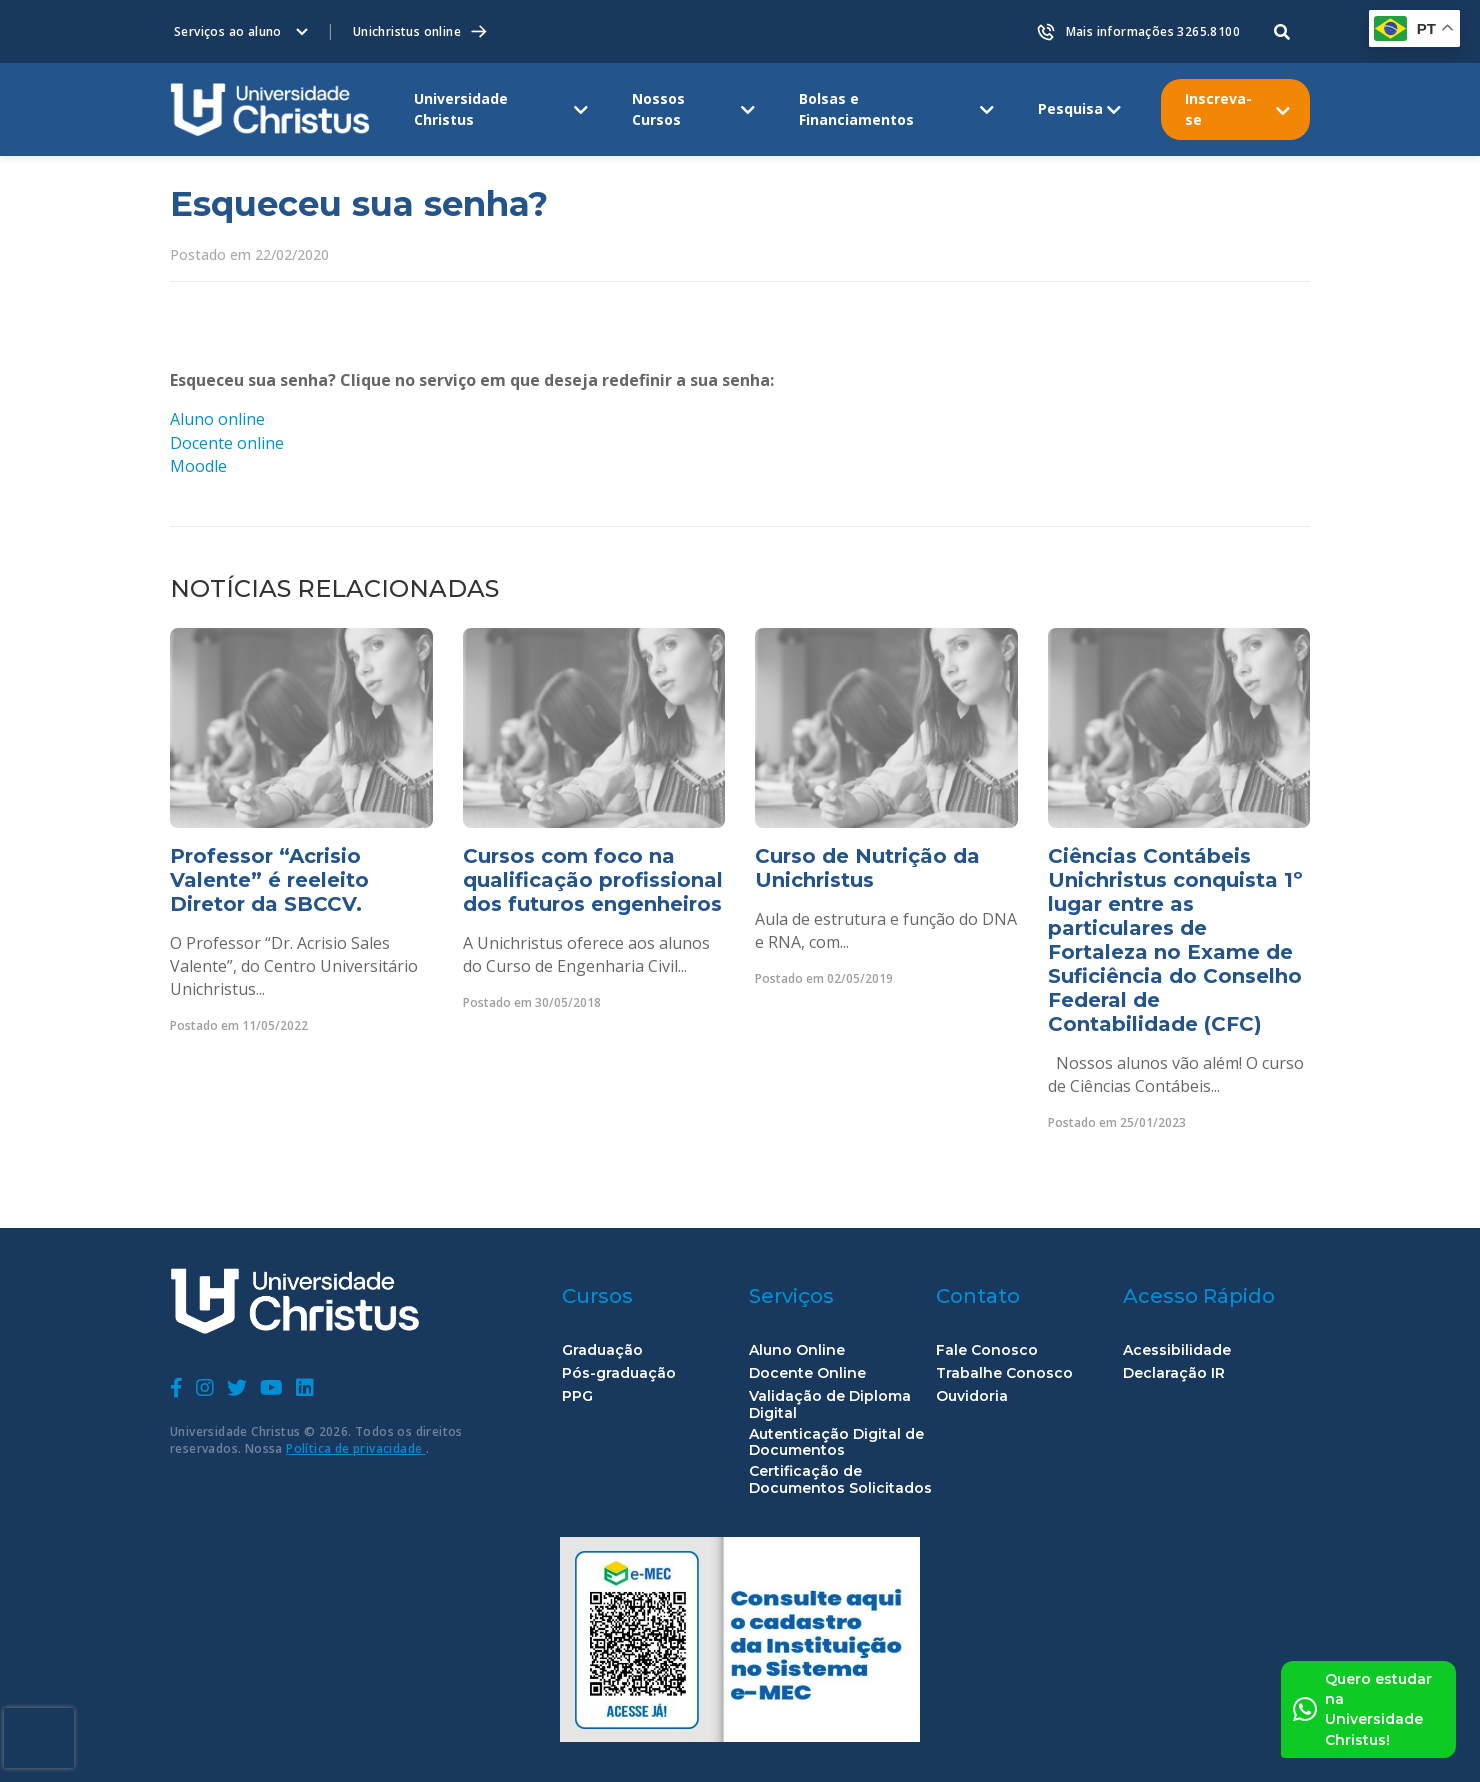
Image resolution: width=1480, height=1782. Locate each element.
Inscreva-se (1218, 108)
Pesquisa (1070, 108)
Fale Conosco (987, 1350)
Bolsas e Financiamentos (856, 108)
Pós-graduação (619, 1373)
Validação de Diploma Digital (830, 1405)
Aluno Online (797, 1350)
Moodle (198, 466)
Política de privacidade (356, 1448)
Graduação (602, 1350)
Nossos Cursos (658, 108)
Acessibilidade (1177, 1350)
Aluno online (217, 419)
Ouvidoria (972, 1396)
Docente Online (807, 1373)
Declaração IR (1174, 1373)
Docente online (227, 443)
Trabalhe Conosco (1004, 1373)
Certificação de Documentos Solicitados (840, 1480)
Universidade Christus (461, 108)
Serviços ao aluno (228, 31)
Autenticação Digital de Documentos (836, 1443)
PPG (577, 1396)
